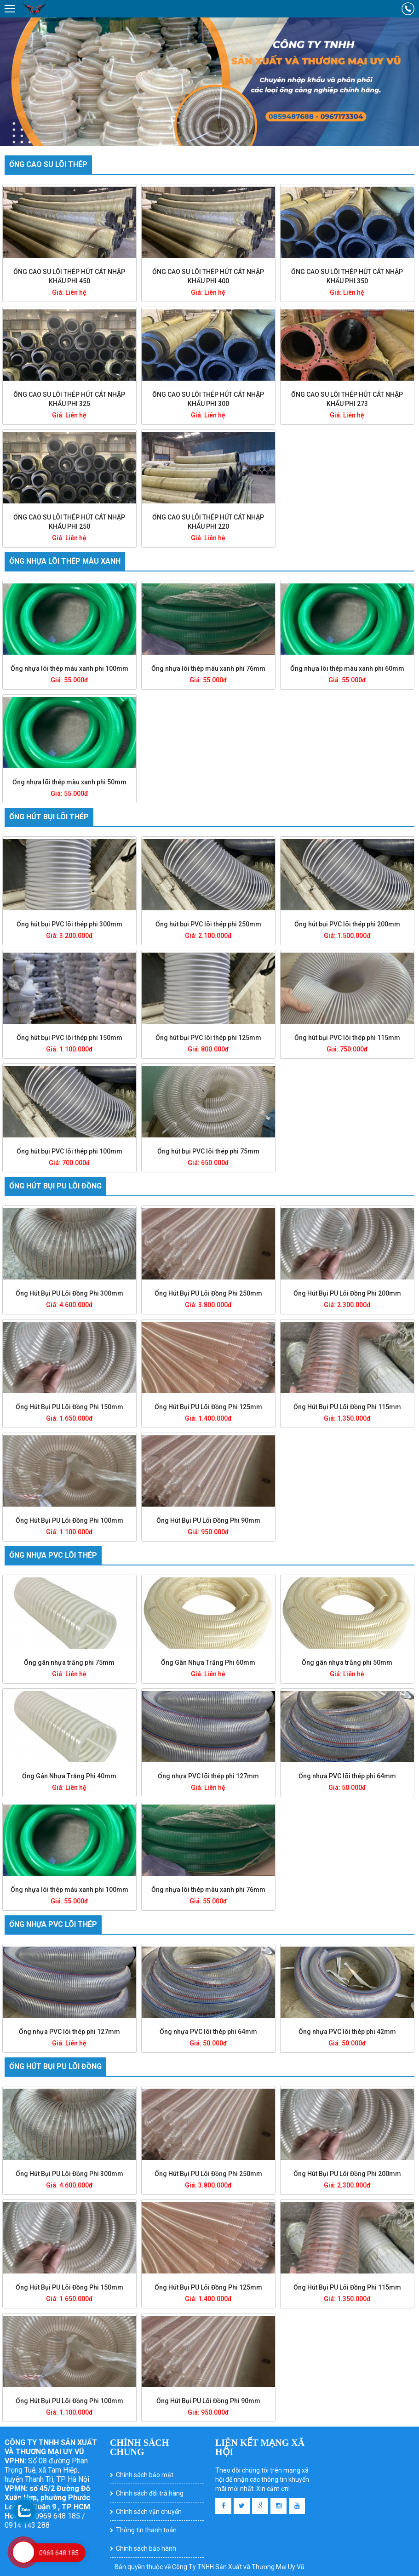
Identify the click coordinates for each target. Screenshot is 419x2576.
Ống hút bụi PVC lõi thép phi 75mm (208, 1151)
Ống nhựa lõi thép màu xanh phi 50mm (69, 782)
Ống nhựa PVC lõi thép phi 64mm (347, 1776)
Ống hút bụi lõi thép (49, 816)
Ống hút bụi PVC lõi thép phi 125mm (208, 1037)
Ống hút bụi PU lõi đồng (55, 1186)
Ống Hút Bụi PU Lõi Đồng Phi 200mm (347, 1293)
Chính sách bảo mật (144, 2475)
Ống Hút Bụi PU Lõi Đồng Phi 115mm (347, 1407)
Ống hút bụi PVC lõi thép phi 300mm (69, 924)
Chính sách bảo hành (146, 2548)
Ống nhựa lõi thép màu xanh (65, 561)
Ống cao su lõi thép (48, 164)
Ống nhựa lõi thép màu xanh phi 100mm (69, 668)
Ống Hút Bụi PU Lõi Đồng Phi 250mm (208, 1293)
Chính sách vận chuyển (149, 2511)
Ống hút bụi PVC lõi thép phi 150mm (69, 1037)
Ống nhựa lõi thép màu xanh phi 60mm (347, 668)
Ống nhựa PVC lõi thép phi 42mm (347, 2031)
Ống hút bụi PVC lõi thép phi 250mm (208, 924)
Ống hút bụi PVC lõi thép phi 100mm (69, 1151)
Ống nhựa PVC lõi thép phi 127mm (208, 1776)
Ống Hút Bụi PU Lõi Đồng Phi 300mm (69, 1293)
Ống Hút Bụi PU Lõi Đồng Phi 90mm (208, 1520)
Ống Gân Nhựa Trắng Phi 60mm (208, 1662)
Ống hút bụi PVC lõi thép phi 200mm (347, 924)
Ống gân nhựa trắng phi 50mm (347, 1662)
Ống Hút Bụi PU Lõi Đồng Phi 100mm (69, 1520)
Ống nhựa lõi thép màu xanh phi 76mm (208, 668)
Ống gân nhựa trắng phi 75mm (69, 1662)
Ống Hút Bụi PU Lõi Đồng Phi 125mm (208, 1407)
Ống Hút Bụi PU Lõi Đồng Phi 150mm (69, 1407)
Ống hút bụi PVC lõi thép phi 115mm (347, 1037)
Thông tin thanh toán (146, 2530)
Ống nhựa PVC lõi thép (53, 1555)
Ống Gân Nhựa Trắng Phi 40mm (69, 1776)
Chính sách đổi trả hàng (150, 2493)
